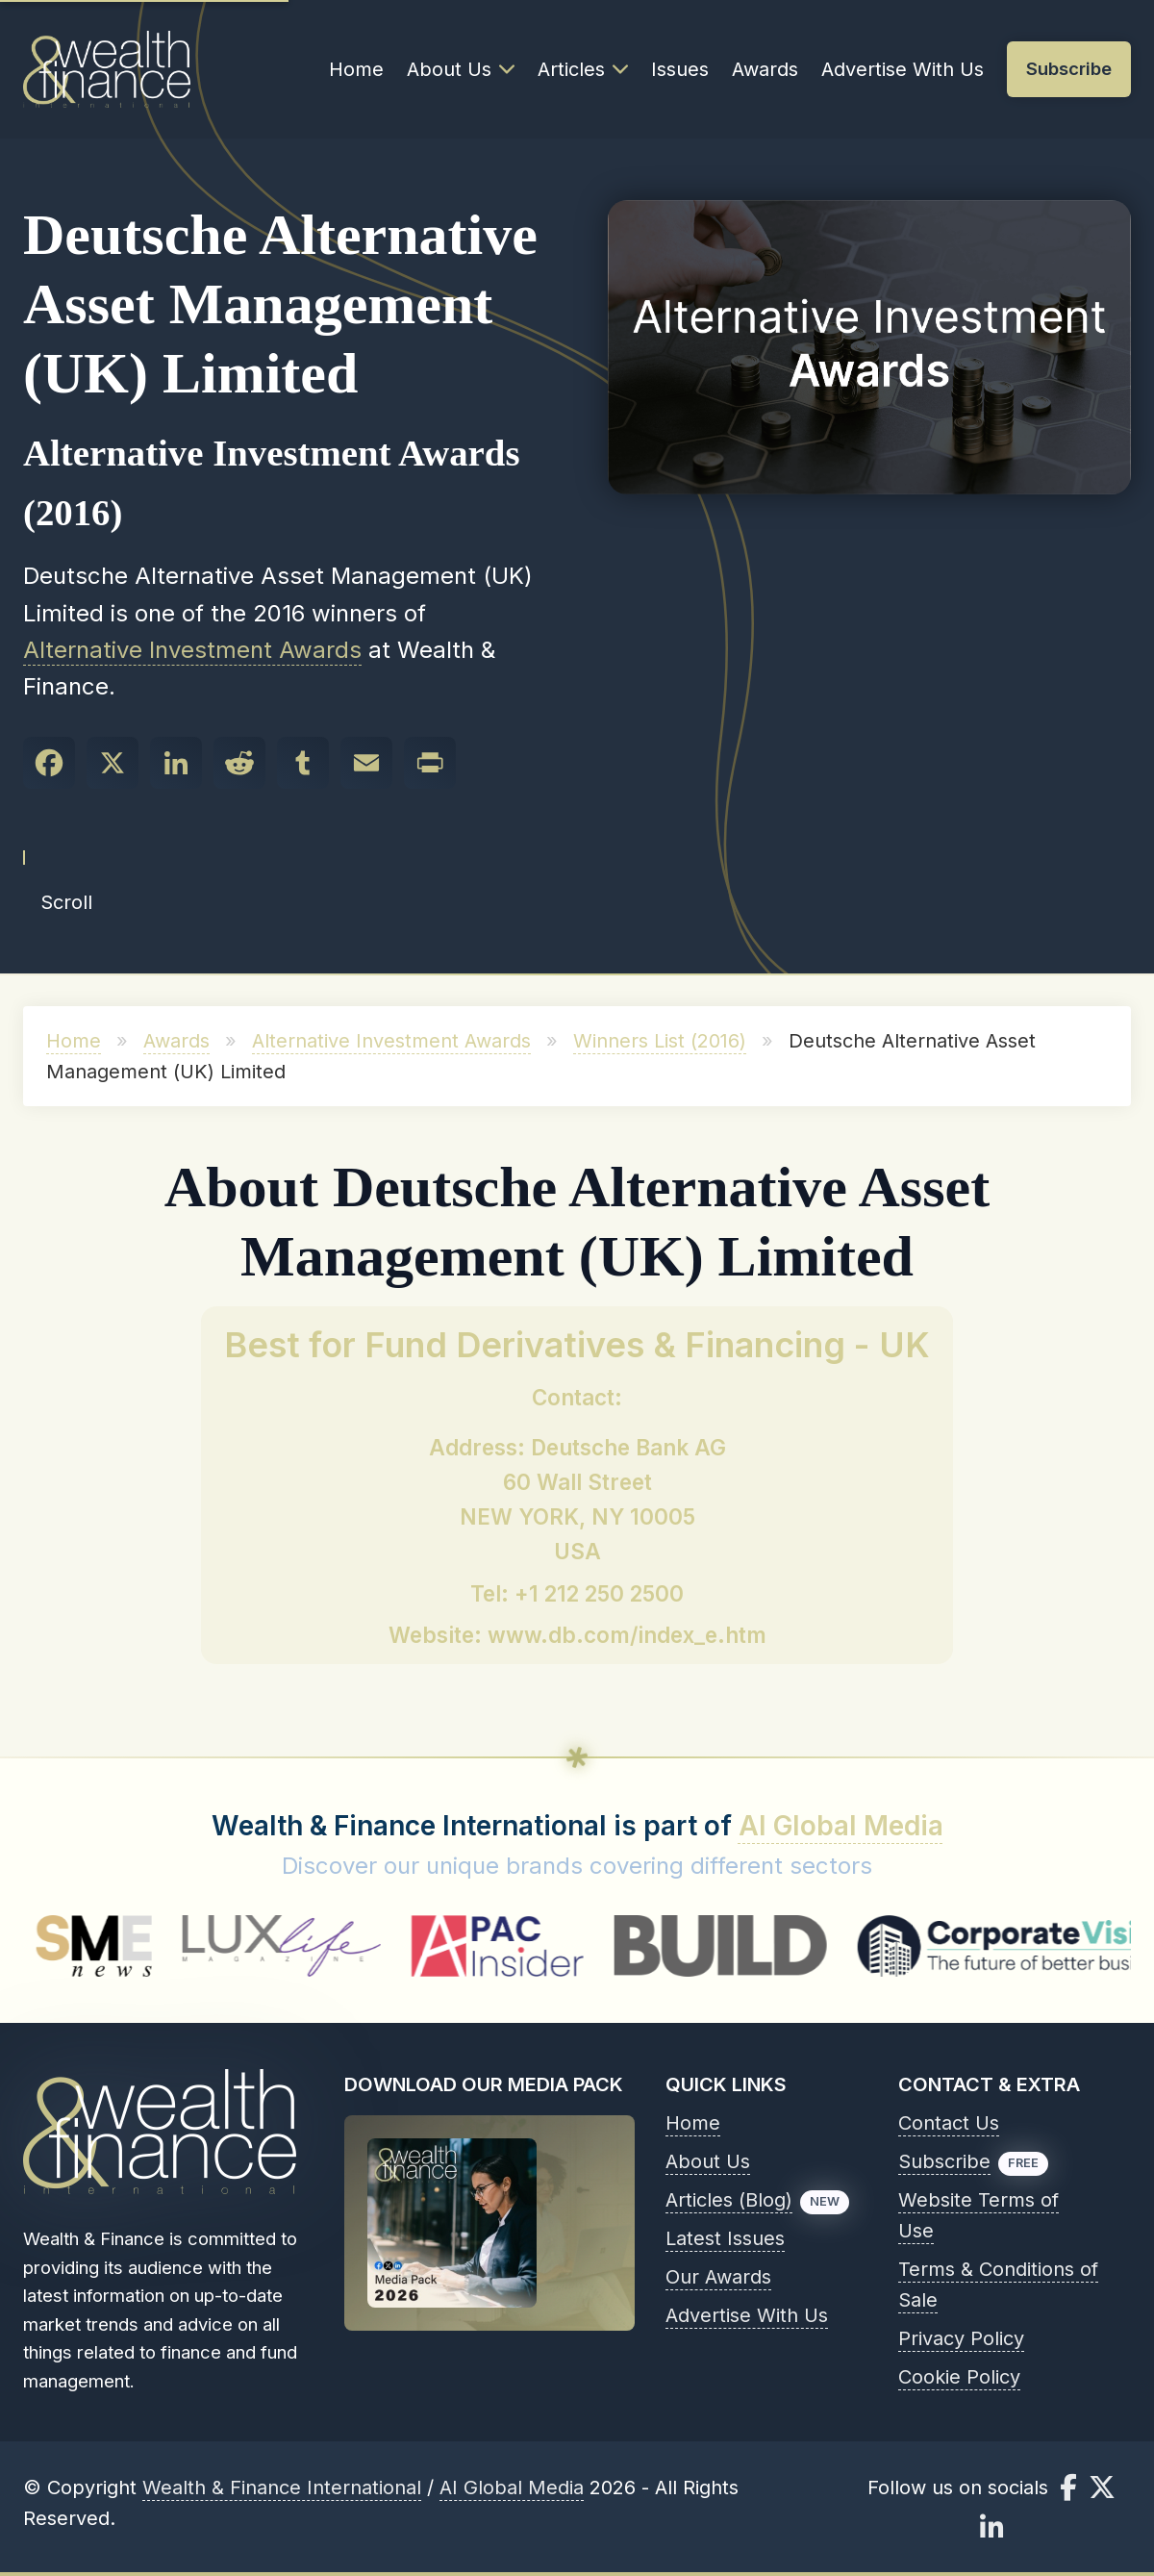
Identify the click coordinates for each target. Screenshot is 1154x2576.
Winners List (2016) (659, 1040)
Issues (680, 69)
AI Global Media (841, 1825)
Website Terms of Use (978, 2215)
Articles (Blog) (728, 2199)
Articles (583, 69)
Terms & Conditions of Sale (998, 2284)
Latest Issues (725, 2238)
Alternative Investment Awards (192, 650)
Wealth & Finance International (281, 2487)
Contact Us (948, 2122)
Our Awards (718, 2276)
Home (356, 69)
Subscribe (944, 2161)
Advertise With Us (902, 69)
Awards (765, 69)
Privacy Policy (961, 2338)
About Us (460, 69)
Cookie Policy (959, 2376)
